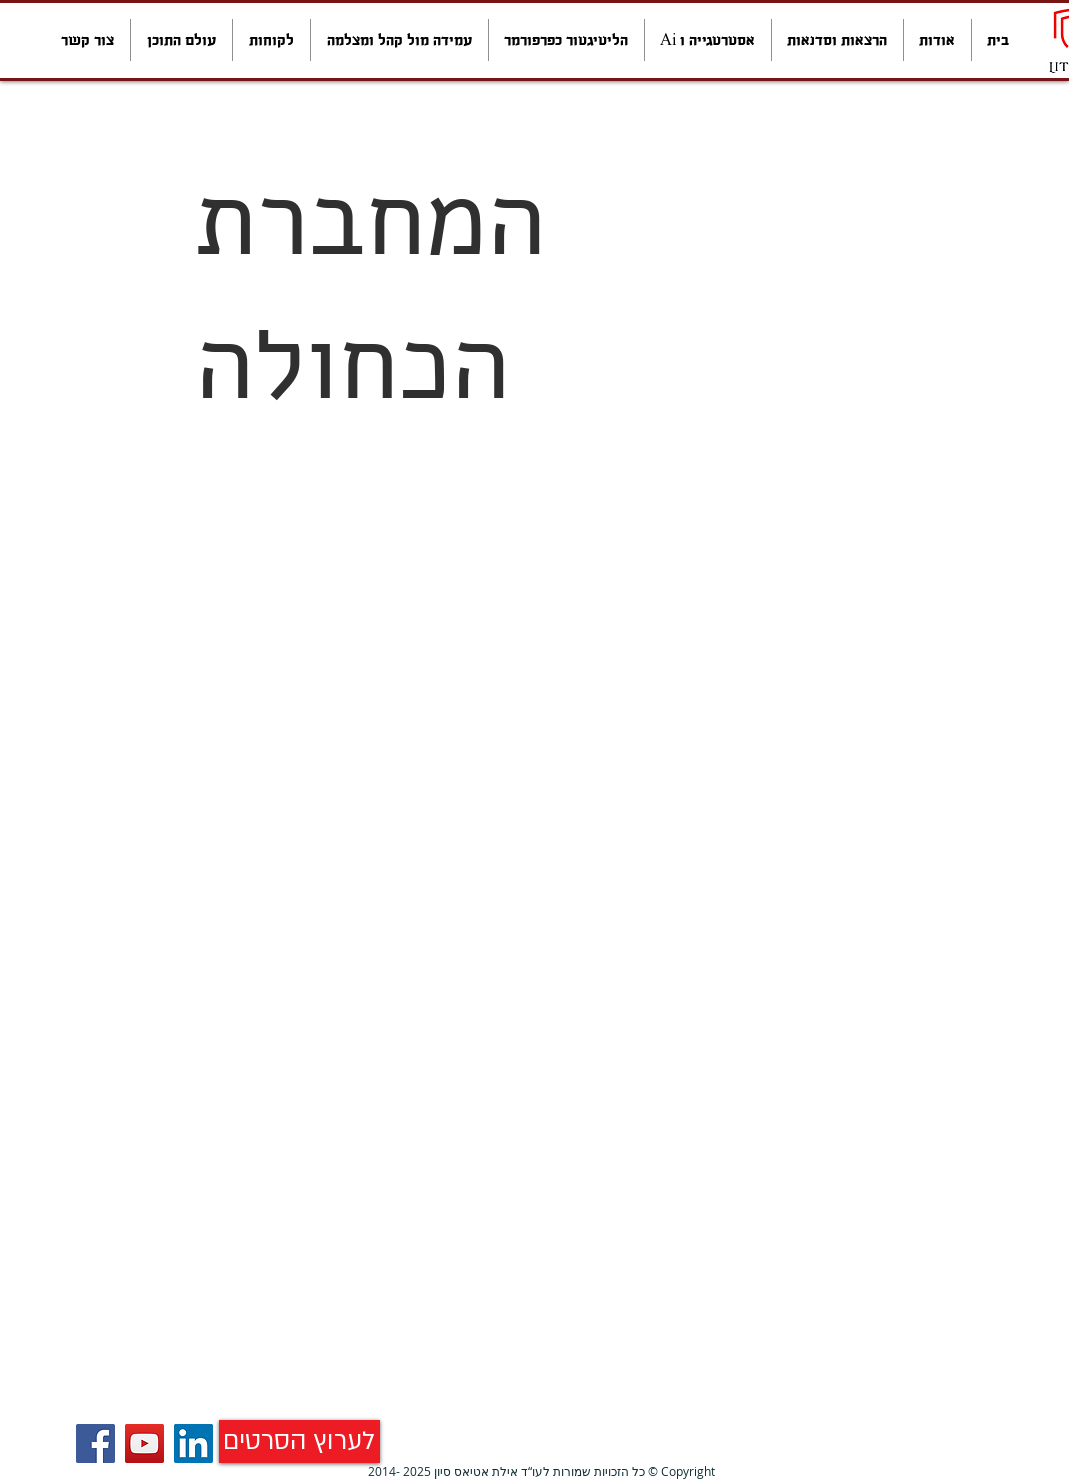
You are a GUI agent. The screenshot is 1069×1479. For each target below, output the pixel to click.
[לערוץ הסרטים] (299, 1441)
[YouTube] (144, 1443)
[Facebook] (95, 1443)
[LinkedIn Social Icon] (193, 1443)
